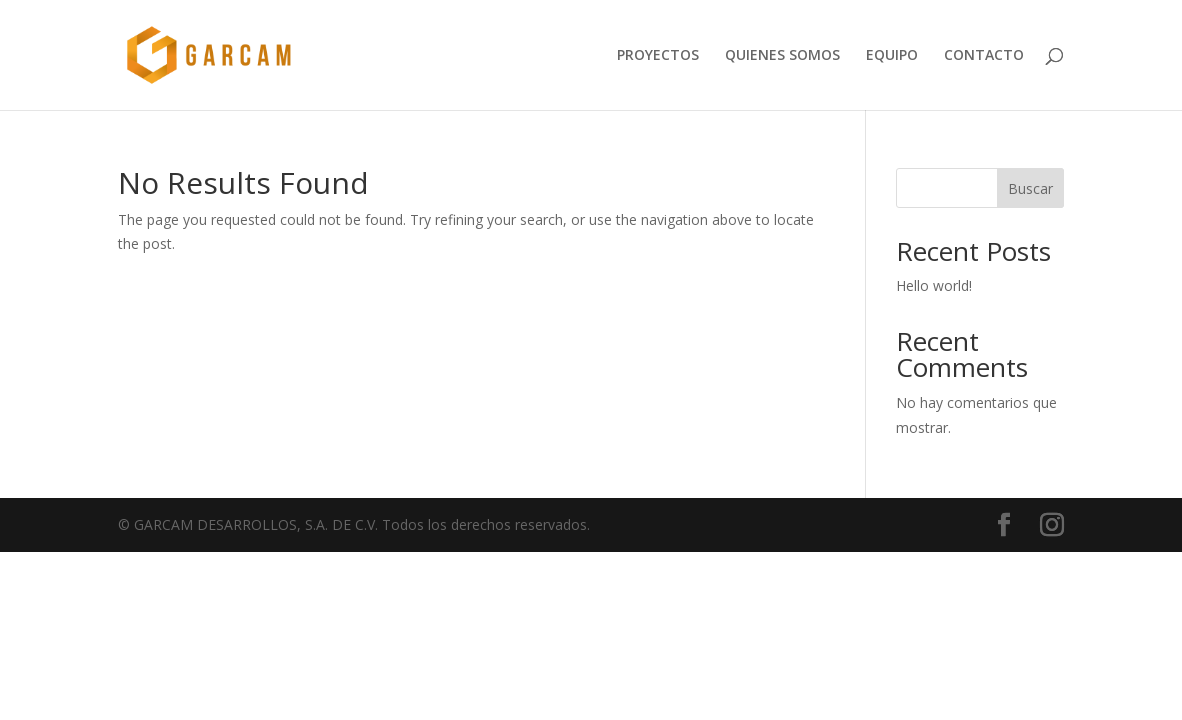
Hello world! (934, 285)
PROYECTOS (658, 56)
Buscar (1030, 188)
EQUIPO (892, 56)
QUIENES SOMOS (782, 56)
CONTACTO (984, 56)
